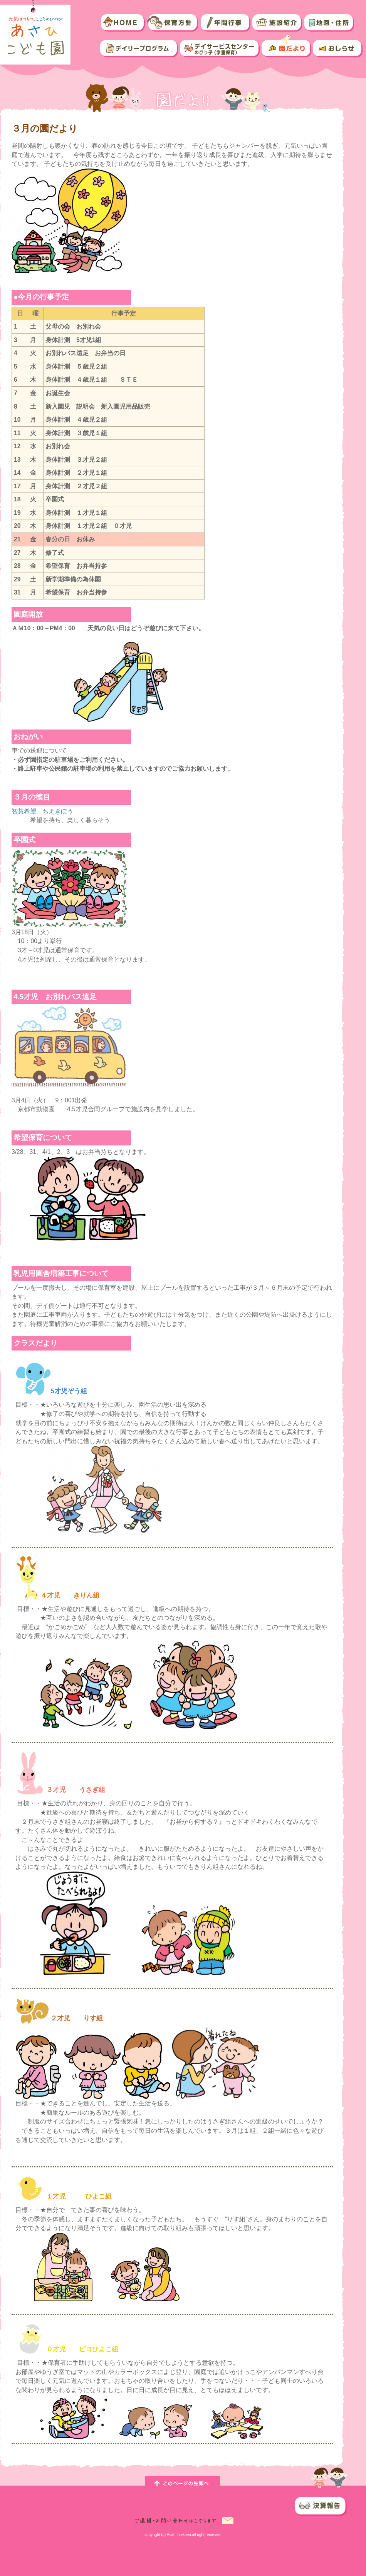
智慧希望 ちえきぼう (42, 811)
